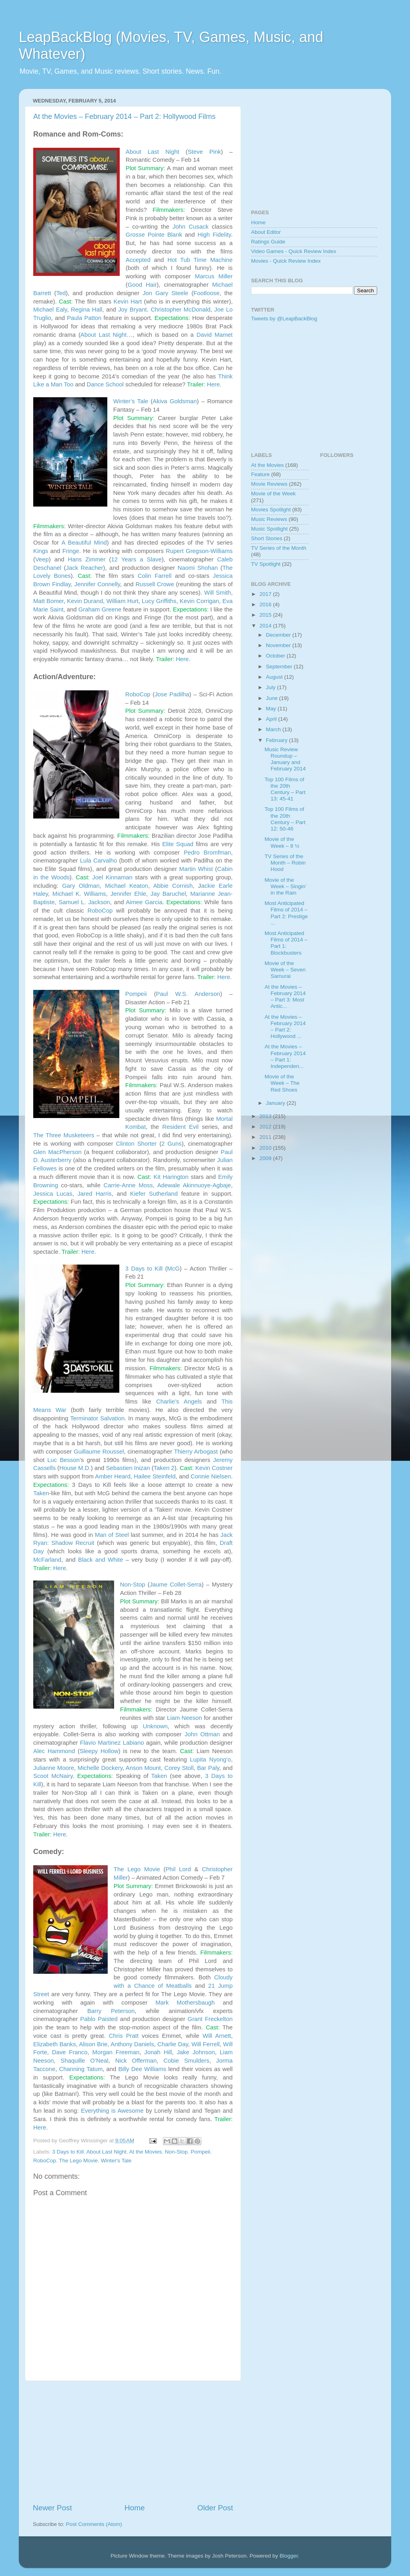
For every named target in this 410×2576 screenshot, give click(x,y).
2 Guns (171, 1143)
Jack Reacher (84, 568)
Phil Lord (178, 1869)
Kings (40, 551)
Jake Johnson (196, 2052)
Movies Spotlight (271, 510)
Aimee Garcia (144, 902)
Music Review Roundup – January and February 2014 (285, 759)
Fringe (70, 551)
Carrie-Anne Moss (128, 1185)
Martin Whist (196, 869)
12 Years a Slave (136, 559)
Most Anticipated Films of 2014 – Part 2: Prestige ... (286, 913)
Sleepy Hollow (99, 1751)
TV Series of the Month (278, 548)
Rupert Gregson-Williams (199, 551)
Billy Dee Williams (142, 2069)
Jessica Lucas (52, 1193)
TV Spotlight (266, 564)
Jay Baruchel (168, 894)
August (275, 677)
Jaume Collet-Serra (176, 1584)
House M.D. (74, 1468)
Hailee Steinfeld (154, 1476)
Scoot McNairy (52, 1776)
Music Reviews (269, 519)
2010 (266, 1148)
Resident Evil (180, 1127)
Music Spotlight (269, 529)
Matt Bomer (48, 601)
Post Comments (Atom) (94, 2524)
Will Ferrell (205, 2044)
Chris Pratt (124, 2036)
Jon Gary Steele (165, 293)
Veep (42, 559)
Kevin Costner (214, 1468)
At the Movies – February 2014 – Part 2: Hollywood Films (124, 117)
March (274, 729)
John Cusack (191, 226)
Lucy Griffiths (159, 601)
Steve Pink (204, 152)
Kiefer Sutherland (154, 1193)
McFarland (47, 1559)
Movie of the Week (273, 494)
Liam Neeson (184, 1718)
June (272, 698)
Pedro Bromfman (207, 852)
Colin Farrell (154, 576)
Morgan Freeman (116, 2052)
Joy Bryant (132, 309)
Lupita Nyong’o (210, 1759)
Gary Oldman (81, 886)
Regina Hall (86, 309)
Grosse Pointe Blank (154, 234)
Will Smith (217, 592)
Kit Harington (171, 1177)
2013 (266, 1116)
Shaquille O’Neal (84, 2060)
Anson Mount (143, 1768)
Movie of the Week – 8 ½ (282, 842)
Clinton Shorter (136, 1143)
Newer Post (52, 2508)
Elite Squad (177, 844)
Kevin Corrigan (199, 601)
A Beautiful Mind (84, 542)
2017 (266, 594)
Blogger (288, 2556)
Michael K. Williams (79, 894)
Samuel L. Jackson (84, 902)
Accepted (138, 260)
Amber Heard (112, 1476)
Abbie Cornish (173, 886)
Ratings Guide (268, 242)
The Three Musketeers (63, 1135)
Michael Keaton (126, 886)
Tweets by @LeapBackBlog (284, 319)
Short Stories (266, 538)
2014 (266, 626)
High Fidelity (214, 234)
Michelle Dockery (100, 1768)
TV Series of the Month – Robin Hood (285, 862)
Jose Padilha (172, 694)
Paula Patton (84, 318)
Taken (41, 1493)
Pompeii (136, 994)
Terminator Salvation (97, 1418)
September (280, 667)
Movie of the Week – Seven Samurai (285, 969)
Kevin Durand (85, 601)
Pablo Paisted (98, 2019)
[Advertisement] (133, 2442)
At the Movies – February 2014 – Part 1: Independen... (285, 1056)
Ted (61, 293)
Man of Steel (112, 1535)
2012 (266, 1127)
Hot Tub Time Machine (200, 260)
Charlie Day (172, 2044)
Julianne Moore (53, 1768)
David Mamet (215, 335)
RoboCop (138, 694)
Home (135, 2508)
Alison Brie (93, 2044)
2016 (266, 604)
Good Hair (142, 285)
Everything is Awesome (112, 2110)
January (276, 1103)
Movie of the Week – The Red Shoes (282, 1083)
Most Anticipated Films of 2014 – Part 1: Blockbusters (286, 943)
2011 (266, 1137)
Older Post (215, 2508)
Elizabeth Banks (54, 2044)
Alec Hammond (54, 1751)
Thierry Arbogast (196, 1451)
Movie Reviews (269, 484)
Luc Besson (63, 1460)
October (276, 656)
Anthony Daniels (132, 2044)
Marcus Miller (214, 276)
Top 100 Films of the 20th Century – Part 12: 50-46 (285, 819)
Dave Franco (70, 2052)
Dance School (104, 384)
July (271, 687)
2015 (266, 615)
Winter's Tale (116, 2161)
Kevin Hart (128, 301)
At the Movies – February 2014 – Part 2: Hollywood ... (285, 1027)
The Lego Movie (137, 1869)
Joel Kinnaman (112, 877)
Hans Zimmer (87, 559)
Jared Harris (94, 1193)
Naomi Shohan (197, 568)
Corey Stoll (178, 1768)
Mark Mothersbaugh (185, 2002)
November (279, 645)
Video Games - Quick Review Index (293, 251)
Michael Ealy (50, 309)
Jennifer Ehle (128, 894)
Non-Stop (132, 1584)
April (272, 719)
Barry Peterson (111, 2011)
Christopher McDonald (180, 309)
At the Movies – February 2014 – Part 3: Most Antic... (285, 996)
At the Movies (145, 2152)
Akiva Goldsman (175, 401)
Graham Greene (99, 609)
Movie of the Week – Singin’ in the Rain (285, 886)
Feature (260, 474)
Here (213, 384)
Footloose (206, 293)
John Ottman (202, 1734)
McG (173, 1268)
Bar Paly (208, 1768)
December (279, 635)
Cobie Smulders (186, 2060)
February (277, 740)
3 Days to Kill (144, 1268)
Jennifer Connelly (97, 584)
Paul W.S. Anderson (188, 994)
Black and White (100, 1559)
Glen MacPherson (57, 1152)
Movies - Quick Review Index (286, 261)
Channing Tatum (81, 2069)
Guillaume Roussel (99, 1451)
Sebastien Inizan (128, 1468)
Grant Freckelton (210, 2019)
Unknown (155, 1726)
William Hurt (123, 601)
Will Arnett (217, 2036)
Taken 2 (164, 1468)
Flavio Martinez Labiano (112, 1742)
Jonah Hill (158, 2052)
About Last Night (152, 152)
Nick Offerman (136, 2060)
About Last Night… (106, 335)
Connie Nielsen (211, 1476)
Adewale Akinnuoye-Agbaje (194, 1185)
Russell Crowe (154, 584)
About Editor (266, 232)
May (271, 709)
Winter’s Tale (130, 401)
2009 (266, 1158)
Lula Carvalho (98, 860)
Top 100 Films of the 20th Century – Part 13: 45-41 (285, 789)
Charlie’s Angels (179, 1401)
